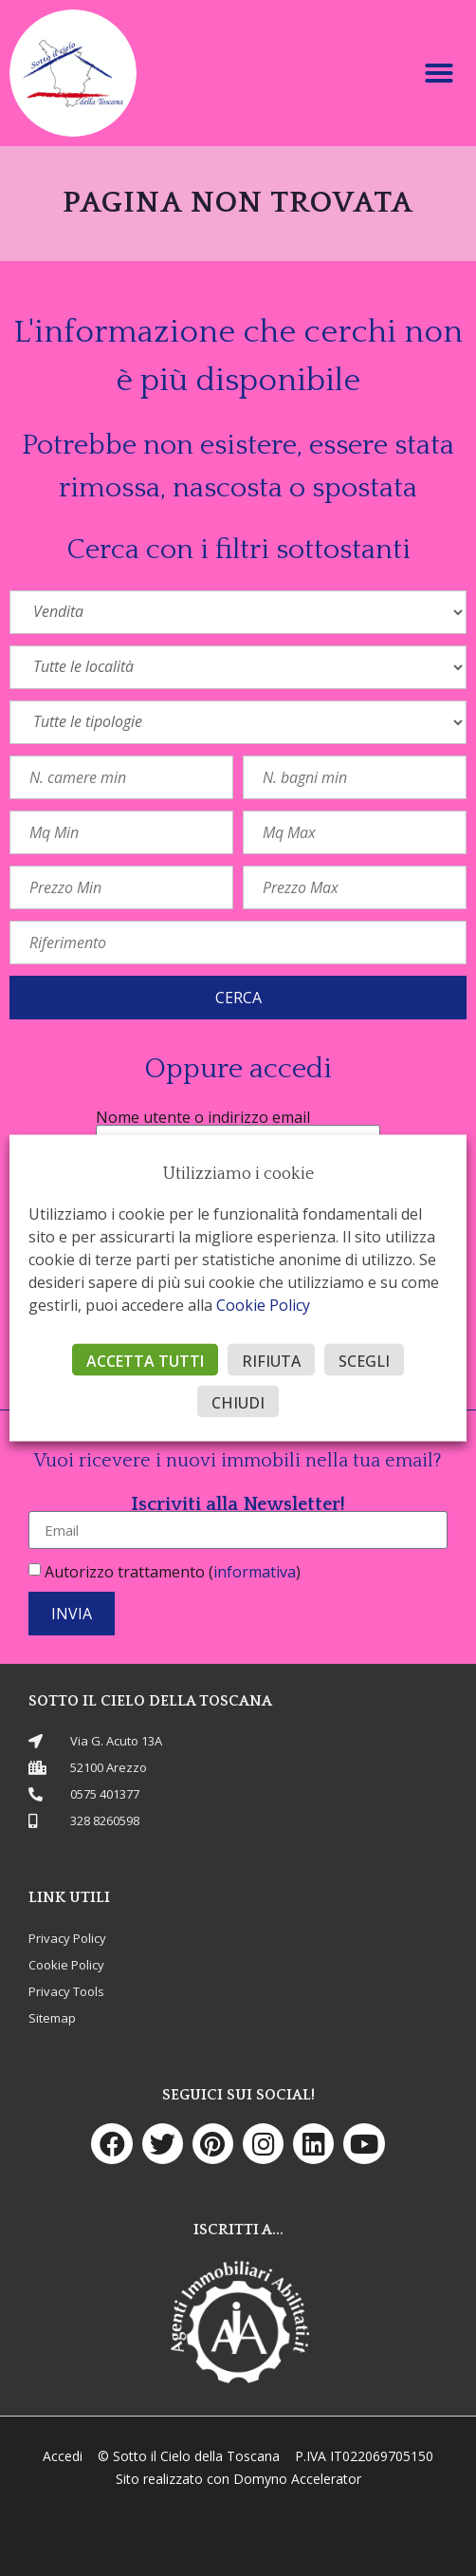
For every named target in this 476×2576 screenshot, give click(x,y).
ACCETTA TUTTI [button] (145, 1361)
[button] (439, 73)
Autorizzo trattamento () (173, 1571)
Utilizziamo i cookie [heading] (238, 1174)
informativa (254, 1571)
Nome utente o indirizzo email (203, 1117)
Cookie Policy (263, 1305)
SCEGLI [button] (364, 1361)
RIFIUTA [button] (271, 1361)
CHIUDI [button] (238, 1402)
